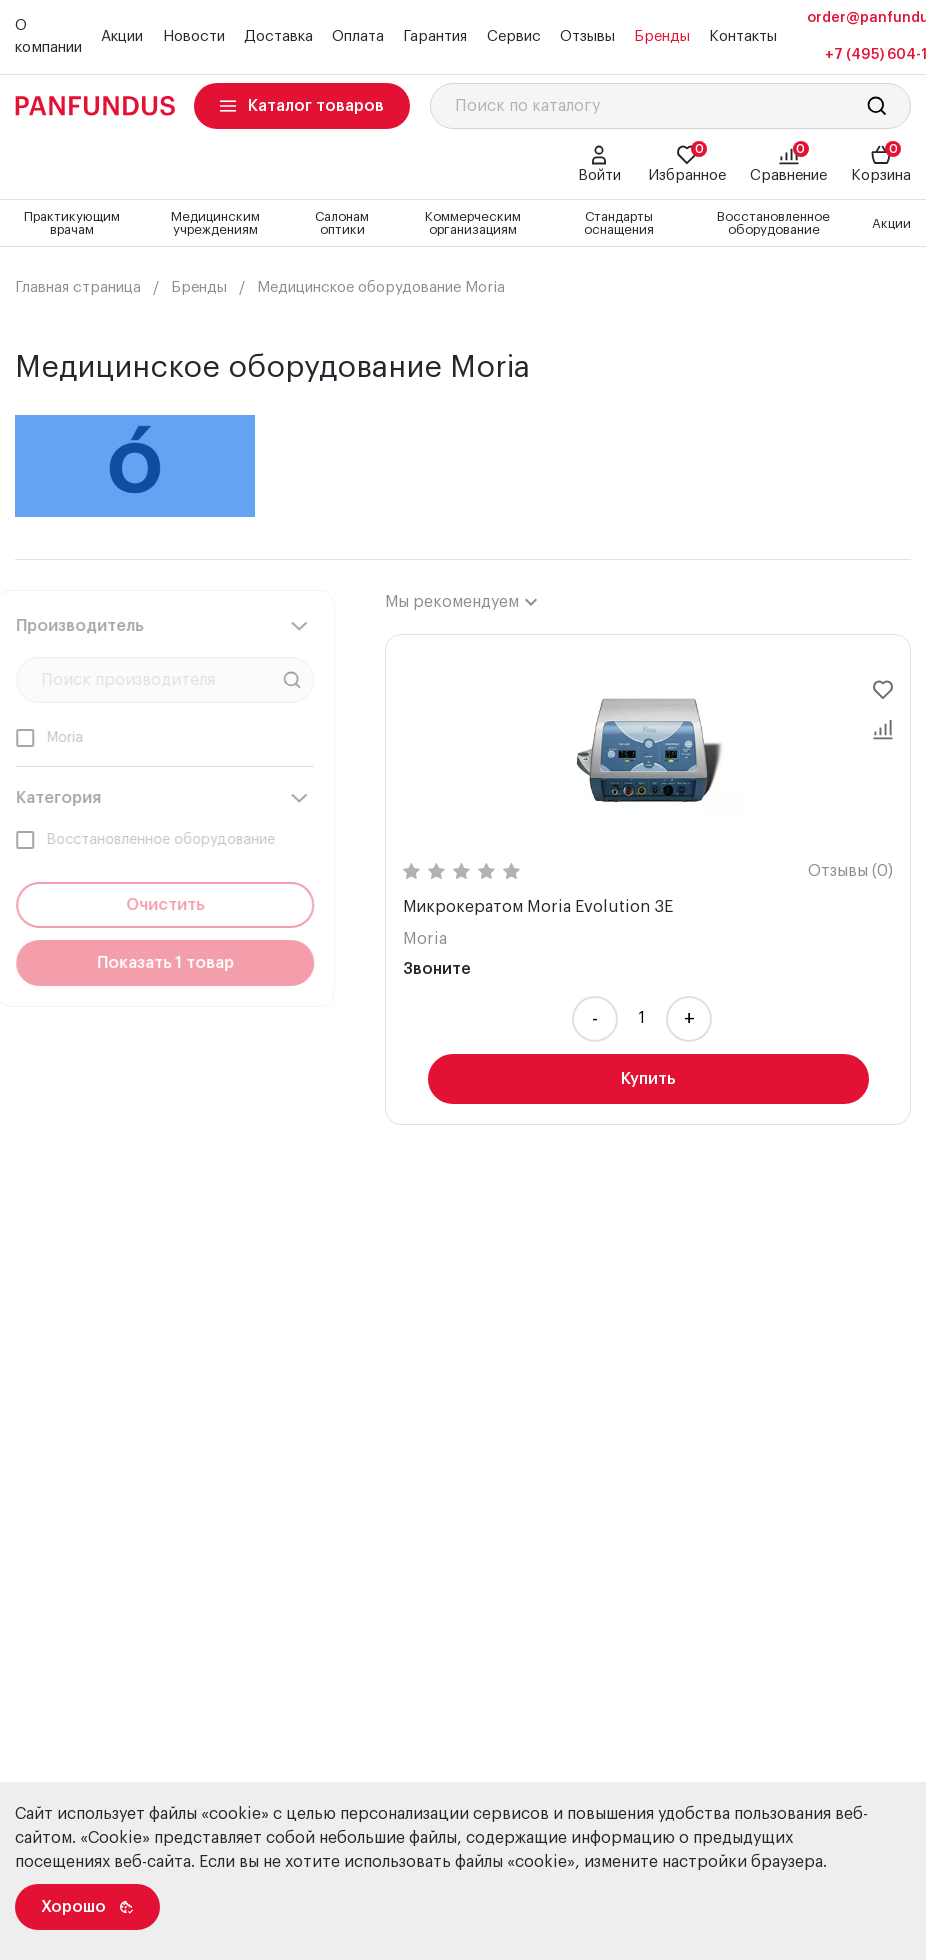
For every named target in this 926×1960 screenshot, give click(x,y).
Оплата (358, 36)
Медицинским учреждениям (215, 223)
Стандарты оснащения (619, 223)
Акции (122, 36)
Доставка (278, 36)
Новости (194, 36)
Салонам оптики (342, 223)
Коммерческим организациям (473, 223)
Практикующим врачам (72, 223)
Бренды (662, 36)
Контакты (743, 36)
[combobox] (461, 602)
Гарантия (435, 36)
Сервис (514, 36)
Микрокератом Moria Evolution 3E (538, 907)
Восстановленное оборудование (773, 223)
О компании (48, 37)
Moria (425, 939)
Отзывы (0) (850, 871)
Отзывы (587, 36)
